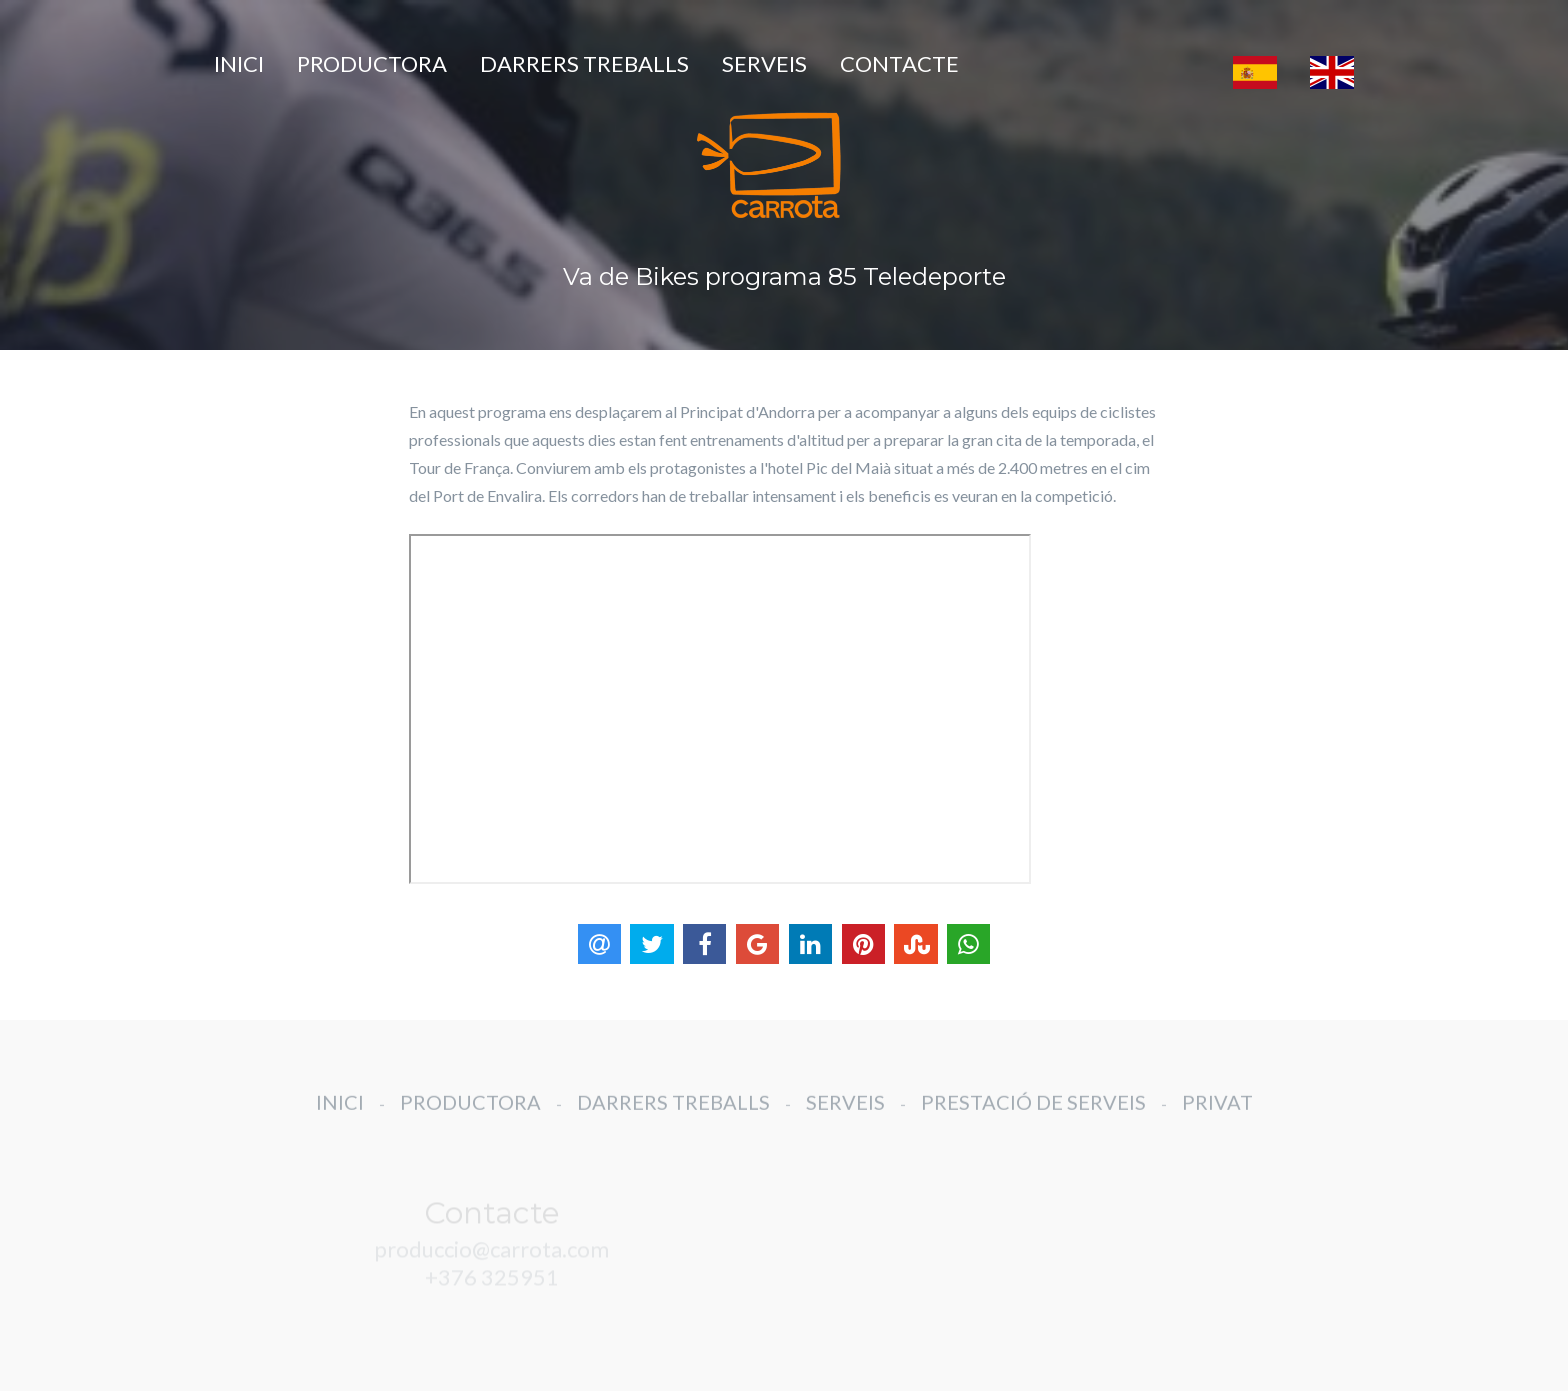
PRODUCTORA (372, 63)
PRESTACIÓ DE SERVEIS (1033, 1115)
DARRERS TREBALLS (584, 63)
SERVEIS (764, 63)
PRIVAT (1217, 1115)
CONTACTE (899, 63)
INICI (239, 63)
